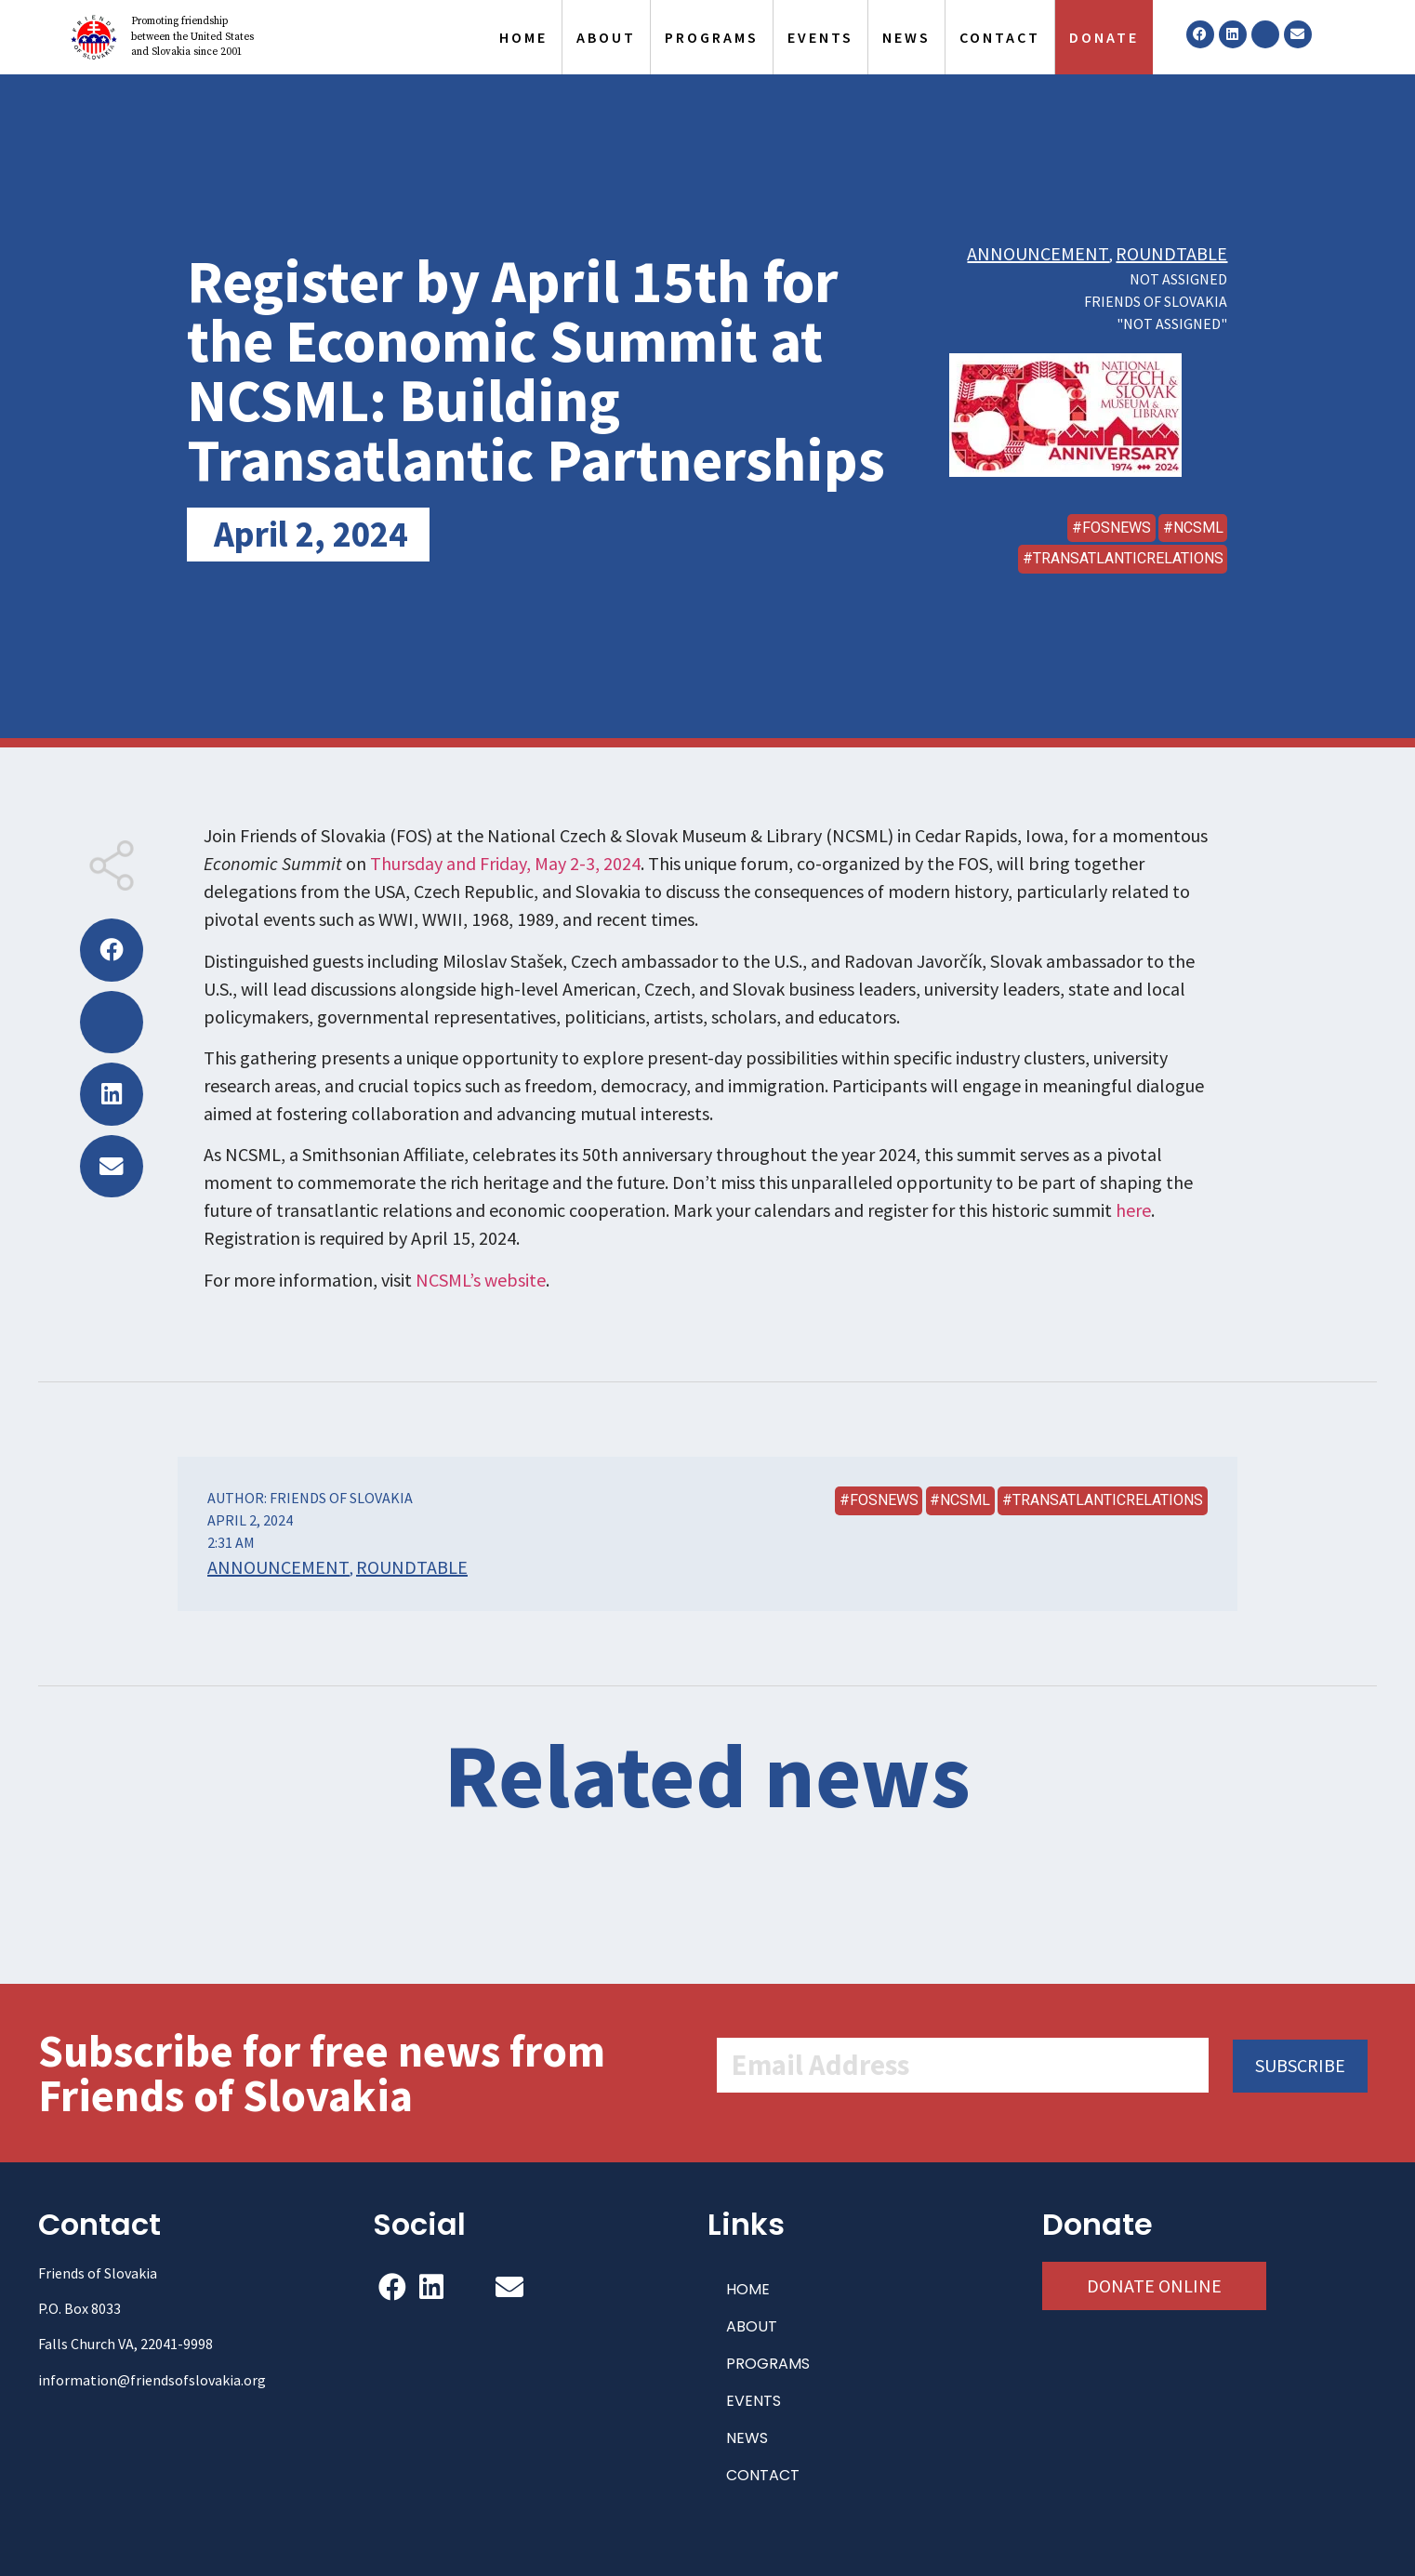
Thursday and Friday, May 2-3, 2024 (505, 863)
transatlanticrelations (1128, 558)
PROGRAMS (712, 37)
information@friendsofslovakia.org (152, 2380)
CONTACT (999, 37)
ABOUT (606, 37)
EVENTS (820, 37)
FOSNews (1116, 527)
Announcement (1038, 253)
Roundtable (1171, 253)
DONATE (1104, 37)
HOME (523, 37)
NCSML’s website (481, 1279)
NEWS (906, 37)
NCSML (1198, 527)
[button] (111, 950)
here (1133, 1210)
